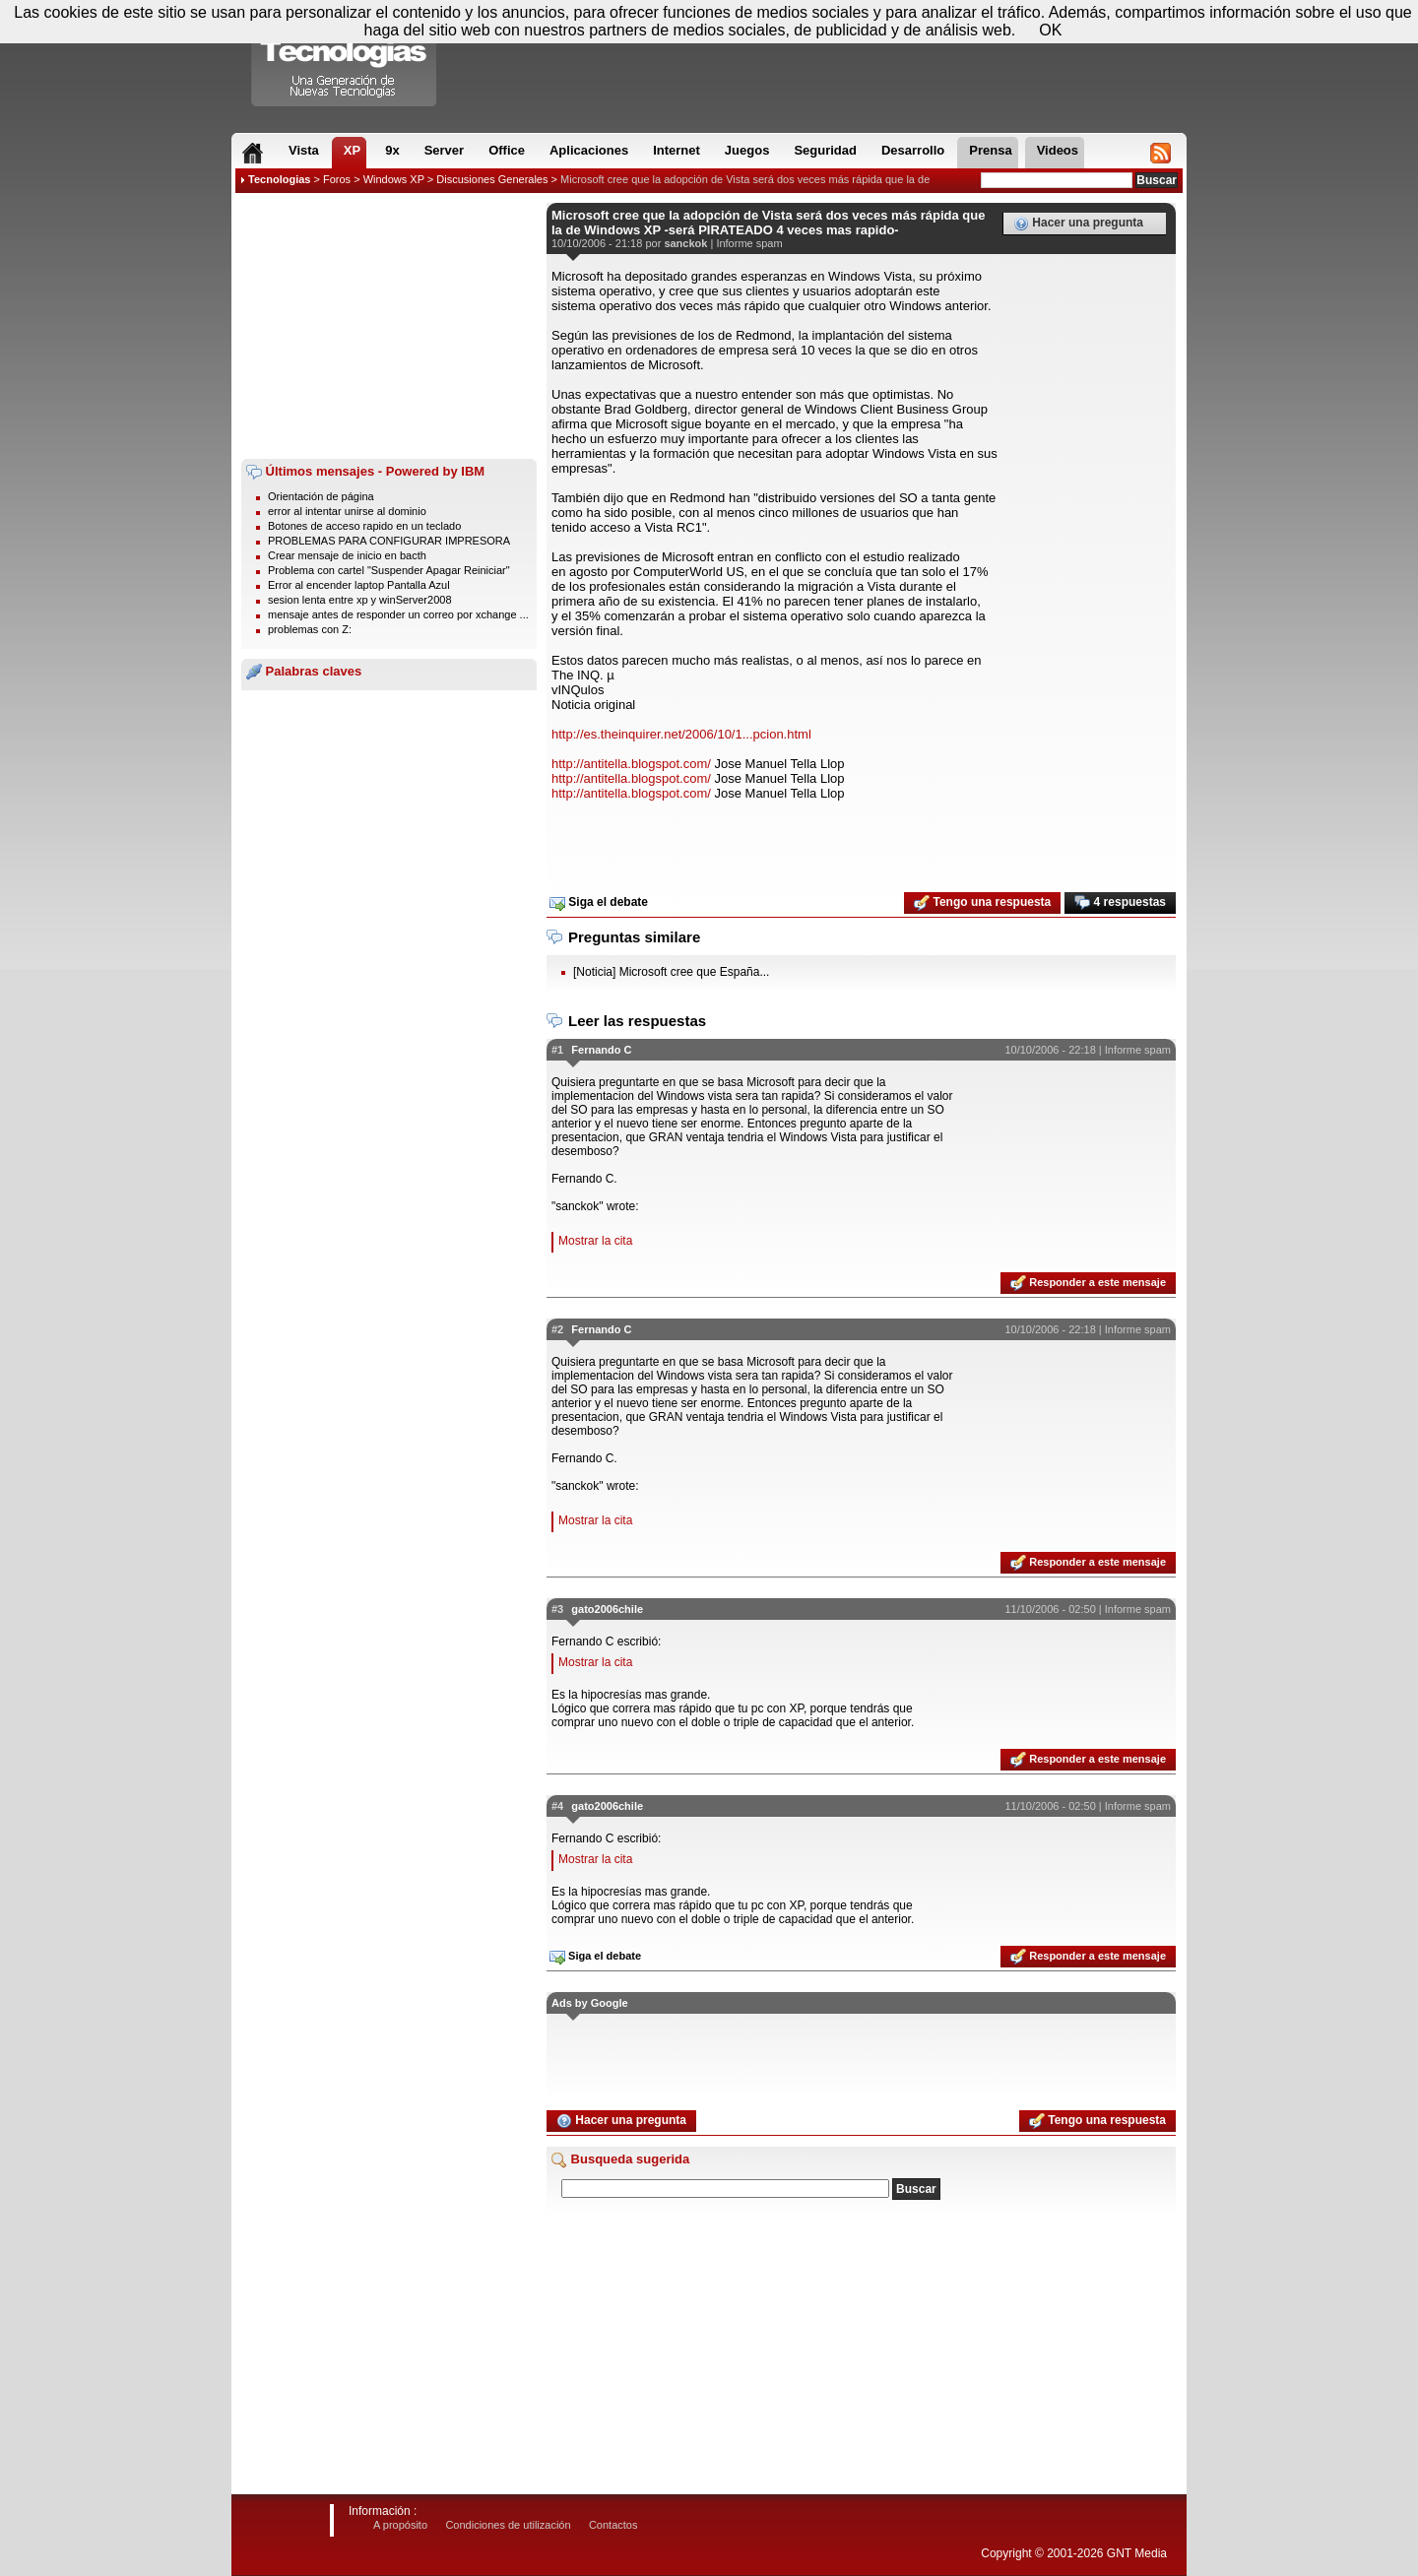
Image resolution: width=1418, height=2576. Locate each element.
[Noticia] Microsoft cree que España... (671, 972)
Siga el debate (598, 903)
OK (1050, 30)
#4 (557, 1806)
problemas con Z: (310, 629)
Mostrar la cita (595, 1241)
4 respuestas (1120, 903)
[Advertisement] (389, 326)
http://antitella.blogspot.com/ (631, 763)
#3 (557, 1609)
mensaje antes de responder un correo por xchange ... (398, 614)
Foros (337, 179)
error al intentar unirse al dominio (347, 511)
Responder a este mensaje (1088, 1283)
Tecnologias (279, 179)
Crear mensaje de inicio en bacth (347, 555)
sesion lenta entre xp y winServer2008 (360, 600)
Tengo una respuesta (982, 903)
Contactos (613, 2525)
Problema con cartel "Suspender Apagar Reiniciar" (389, 570)
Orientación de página (321, 496)
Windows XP (393, 179)
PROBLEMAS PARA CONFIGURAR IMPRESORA (389, 541)
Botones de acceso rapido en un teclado (364, 526)
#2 (557, 1329)
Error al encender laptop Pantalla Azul (359, 585)
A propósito (400, 2525)
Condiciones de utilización (507, 2525)
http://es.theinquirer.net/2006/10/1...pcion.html (681, 734)
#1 (557, 1050)
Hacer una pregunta (1078, 223)
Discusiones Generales (492, 179)
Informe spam (749, 243)
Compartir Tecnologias (344, 58)
